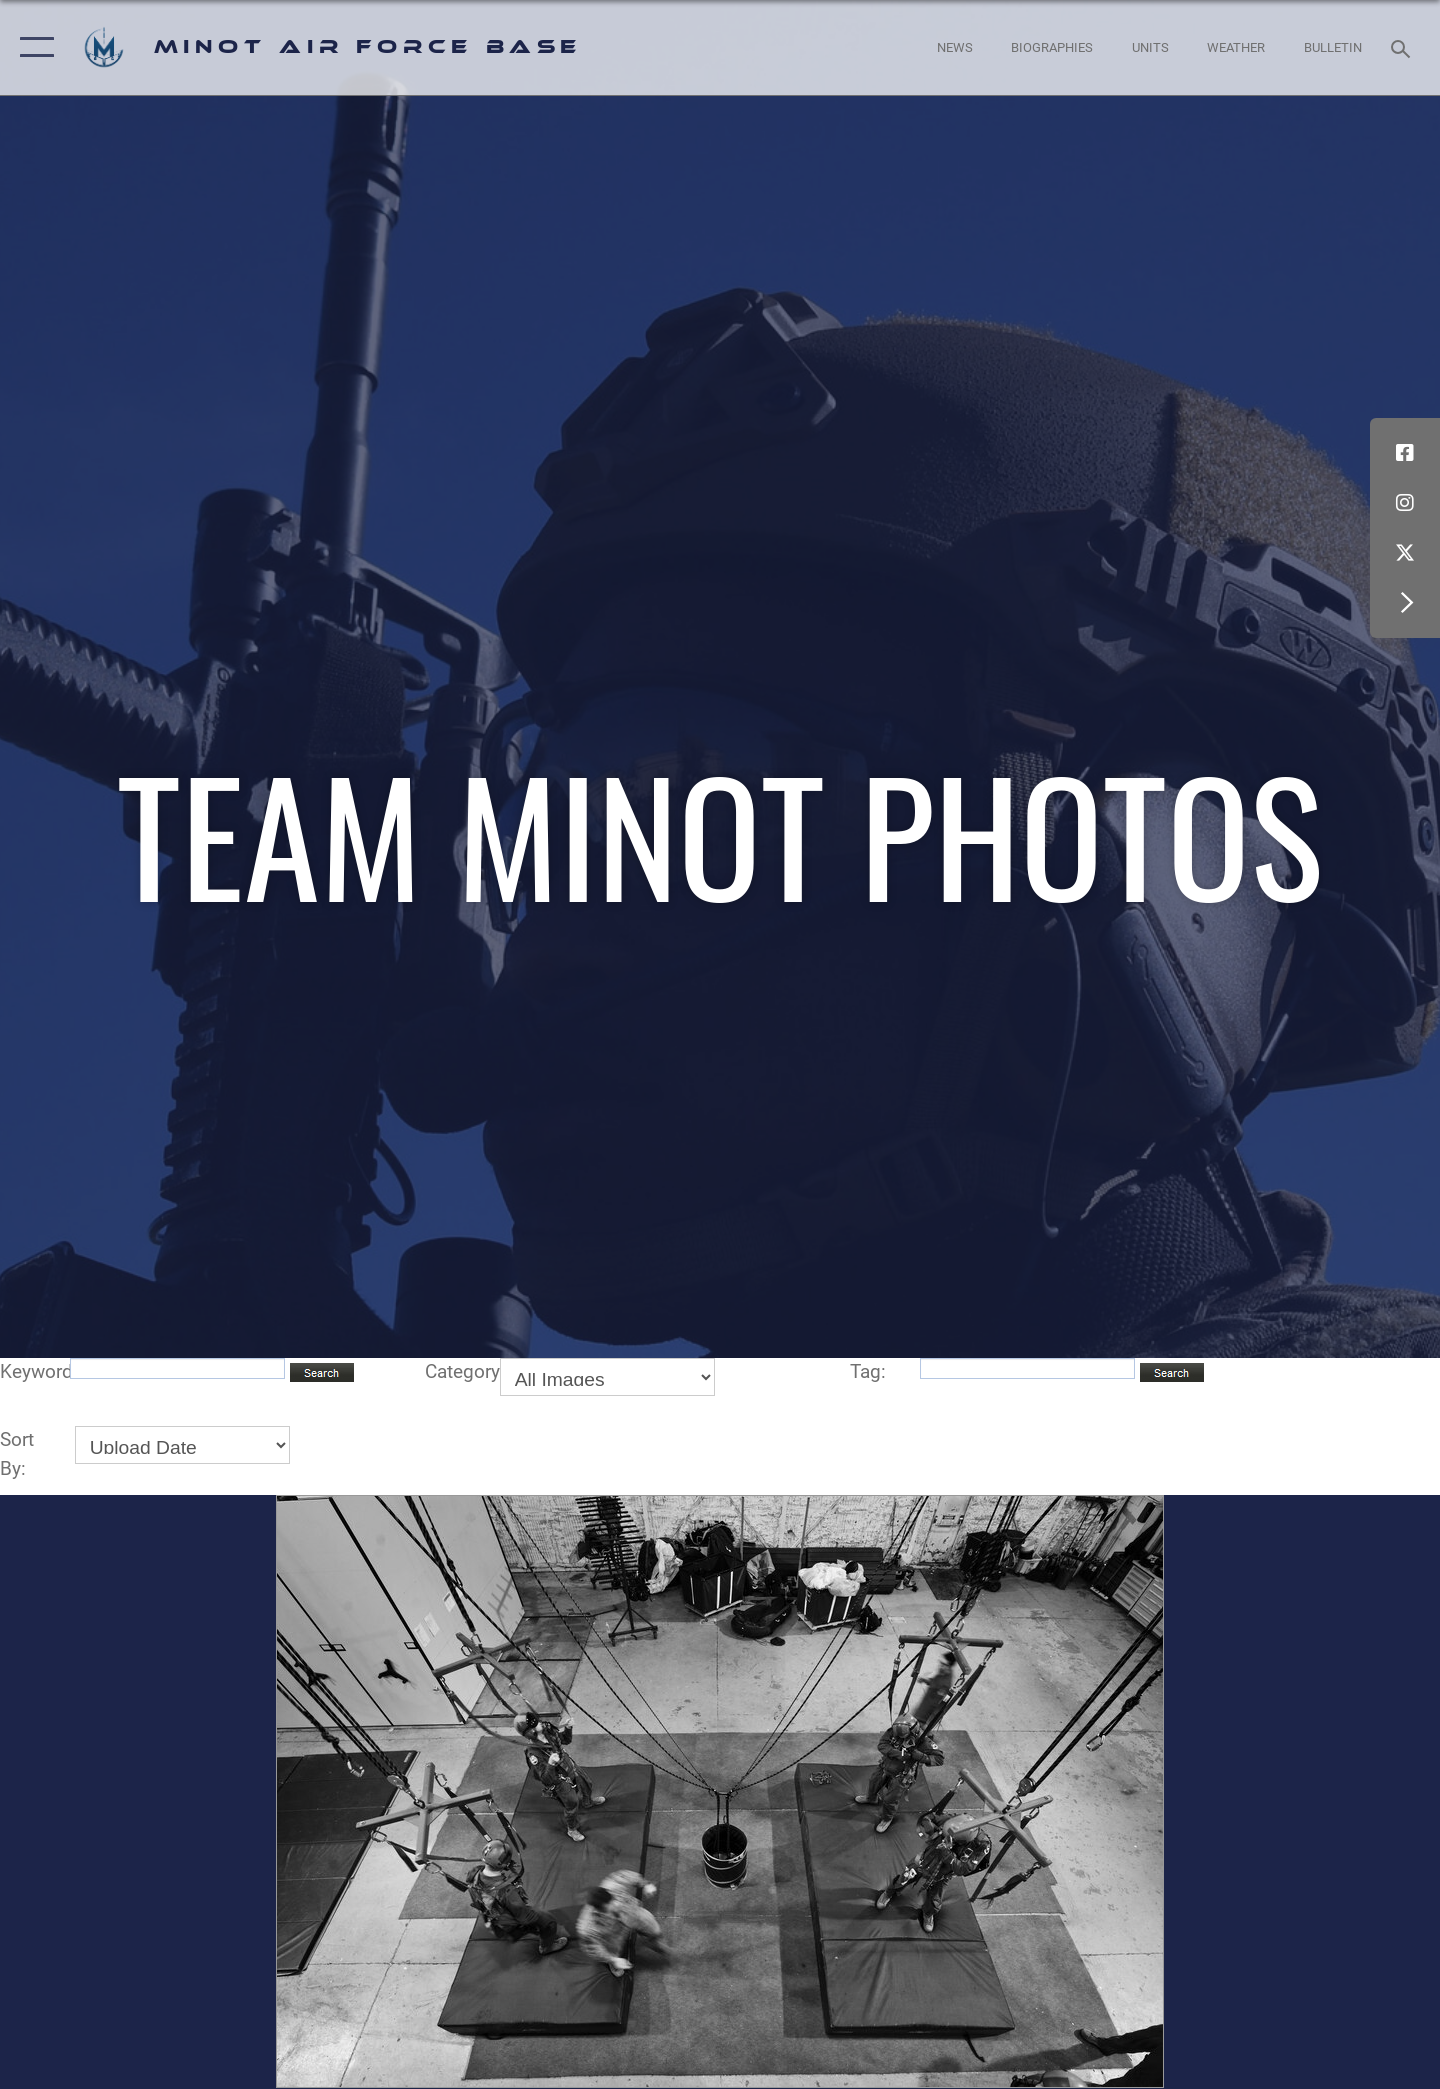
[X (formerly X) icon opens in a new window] (1405, 553)
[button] (32, 47)
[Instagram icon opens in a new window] (1405, 503)
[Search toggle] (1403, 47)
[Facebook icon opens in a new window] (1405, 453)
